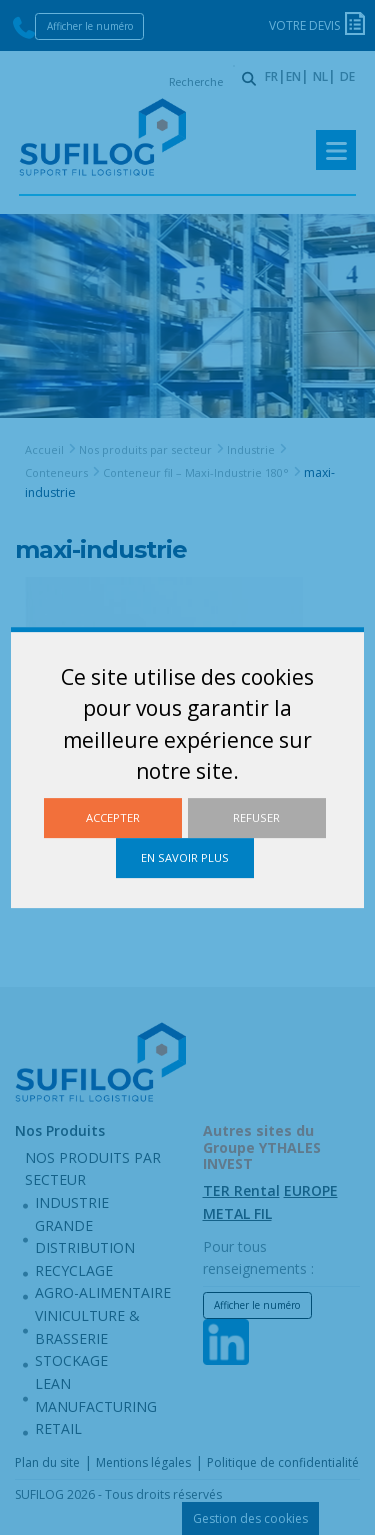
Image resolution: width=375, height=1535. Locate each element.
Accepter (113, 817)
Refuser (256, 817)
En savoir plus (185, 857)
